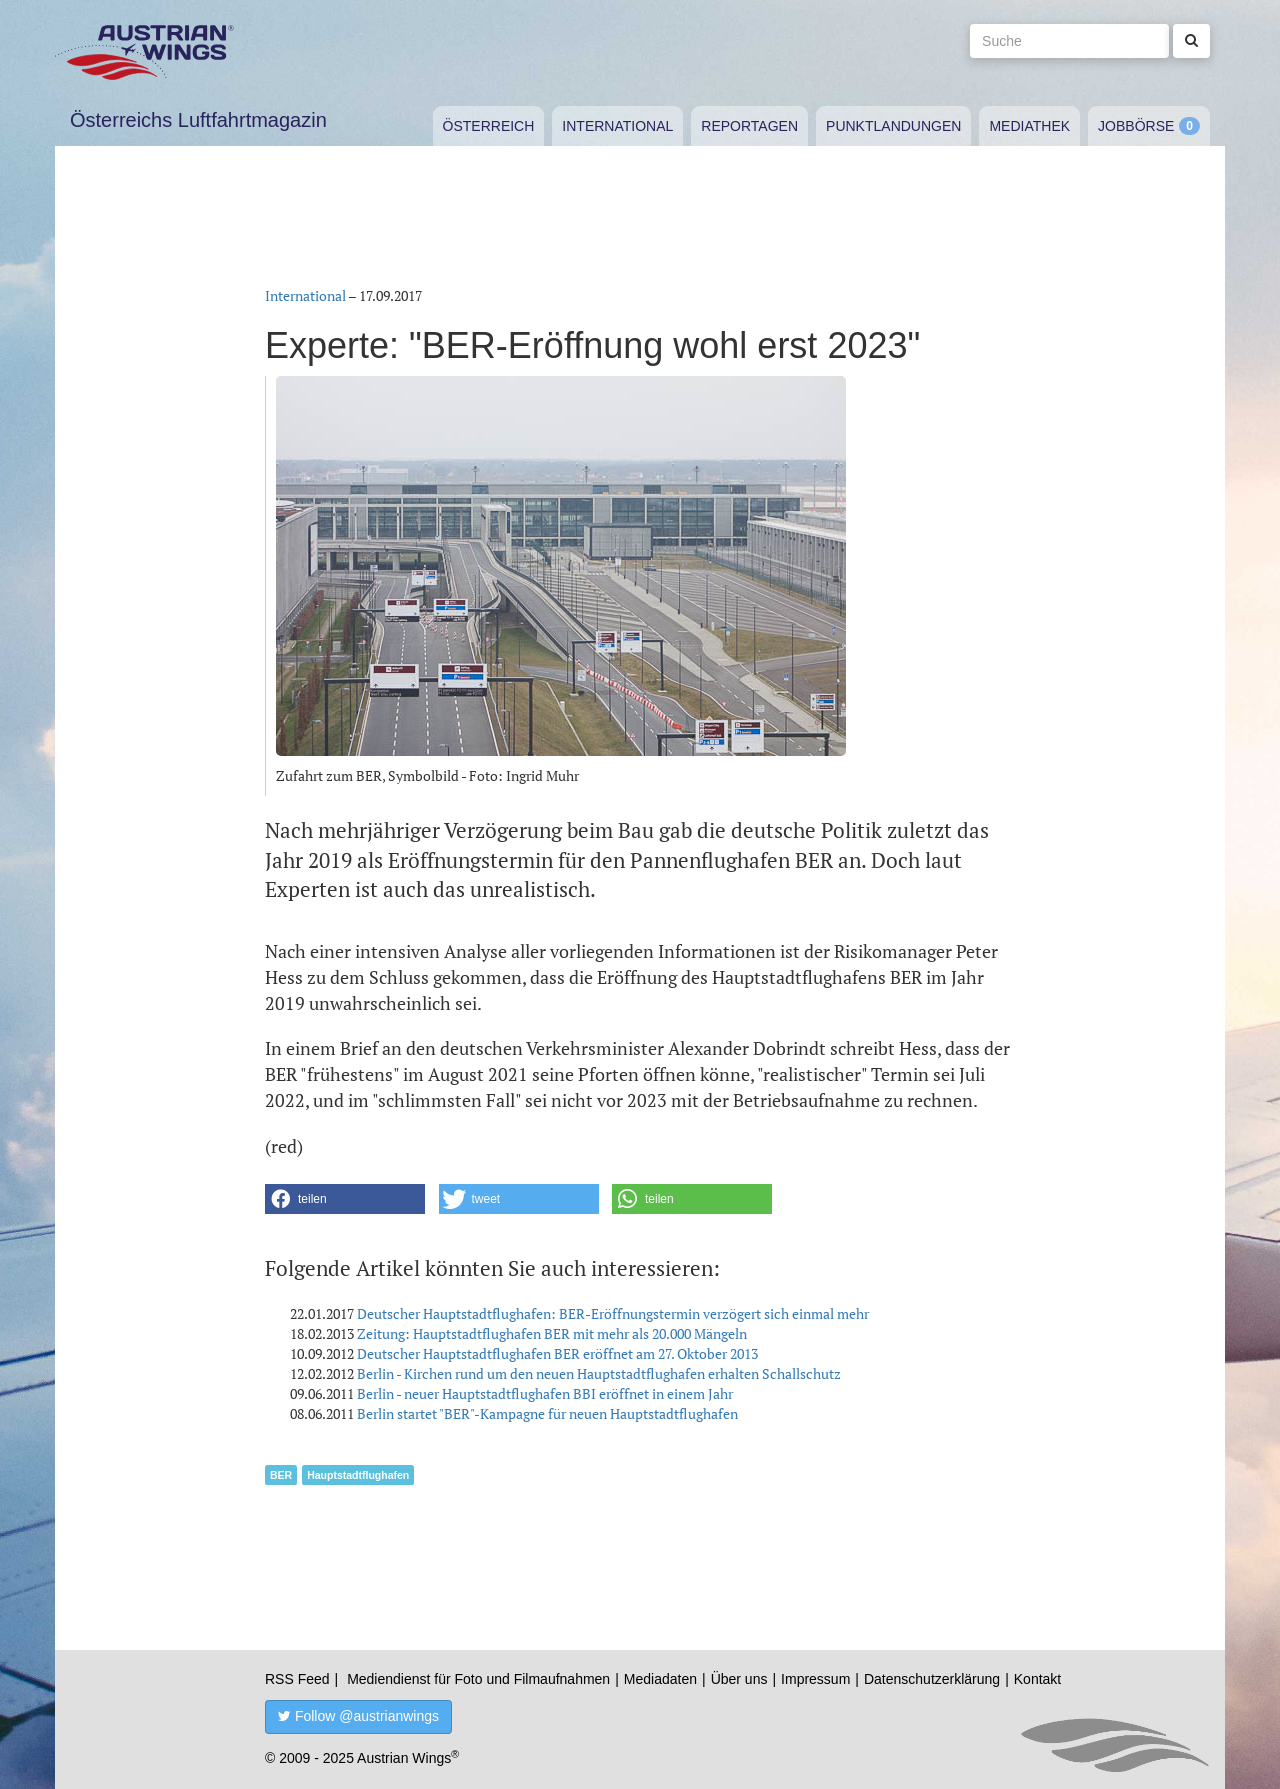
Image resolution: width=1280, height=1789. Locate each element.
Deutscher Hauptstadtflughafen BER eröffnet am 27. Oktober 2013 (557, 1353)
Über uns (739, 1679)
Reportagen (749, 126)
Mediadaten (660, 1679)
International (617, 126)
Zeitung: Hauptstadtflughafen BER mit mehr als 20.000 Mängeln (552, 1333)
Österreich (489, 126)
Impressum (815, 1679)
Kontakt (1037, 1679)
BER (281, 1475)
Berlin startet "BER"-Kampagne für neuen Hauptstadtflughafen (547, 1413)
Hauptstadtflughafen (358, 1475)
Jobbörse (1136, 126)
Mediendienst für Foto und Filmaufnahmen (478, 1679)
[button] (345, 1199)
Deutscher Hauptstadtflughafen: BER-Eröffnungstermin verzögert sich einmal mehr (613, 1313)
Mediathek (1029, 126)
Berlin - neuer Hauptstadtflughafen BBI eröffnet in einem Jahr (545, 1393)
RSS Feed (297, 1679)
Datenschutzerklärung (932, 1679)
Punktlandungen (893, 126)
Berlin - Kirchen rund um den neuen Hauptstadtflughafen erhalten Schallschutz (599, 1373)
